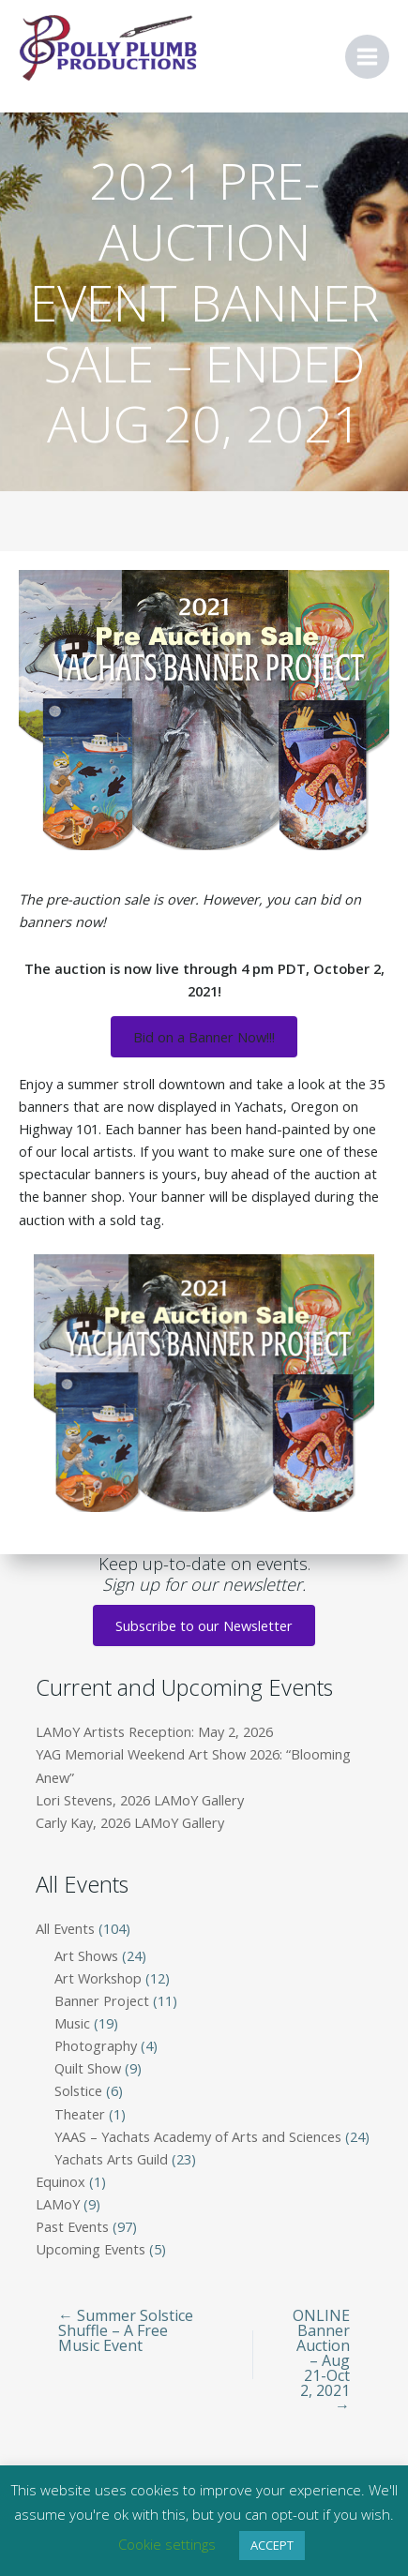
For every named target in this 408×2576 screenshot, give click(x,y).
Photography (95, 2045)
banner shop (82, 1196)
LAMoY (58, 2203)
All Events (65, 1928)
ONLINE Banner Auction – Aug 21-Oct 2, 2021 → (321, 2360)
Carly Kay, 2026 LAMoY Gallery (130, 1822)
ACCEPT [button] (272, 2545)
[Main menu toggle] (367, 57)
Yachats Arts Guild (111, 2158)
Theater (79, 2113)
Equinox (60, 2181)
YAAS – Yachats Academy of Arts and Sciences (197, 2136)
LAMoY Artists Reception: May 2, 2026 (154, 1731)
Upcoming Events (90, 2248)
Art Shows (86, 1955)
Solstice (78, 2090)
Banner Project (101, 2000)
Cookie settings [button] (167, 2544)
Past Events (72, 2226)
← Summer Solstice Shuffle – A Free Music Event (125, 2330)
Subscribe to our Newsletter (204, 1625)
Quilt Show (87, 2068)
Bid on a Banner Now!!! (204, 1036)
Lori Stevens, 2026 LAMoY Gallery (140, 1799)
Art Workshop (98, 1978)
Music (72, 2023)
